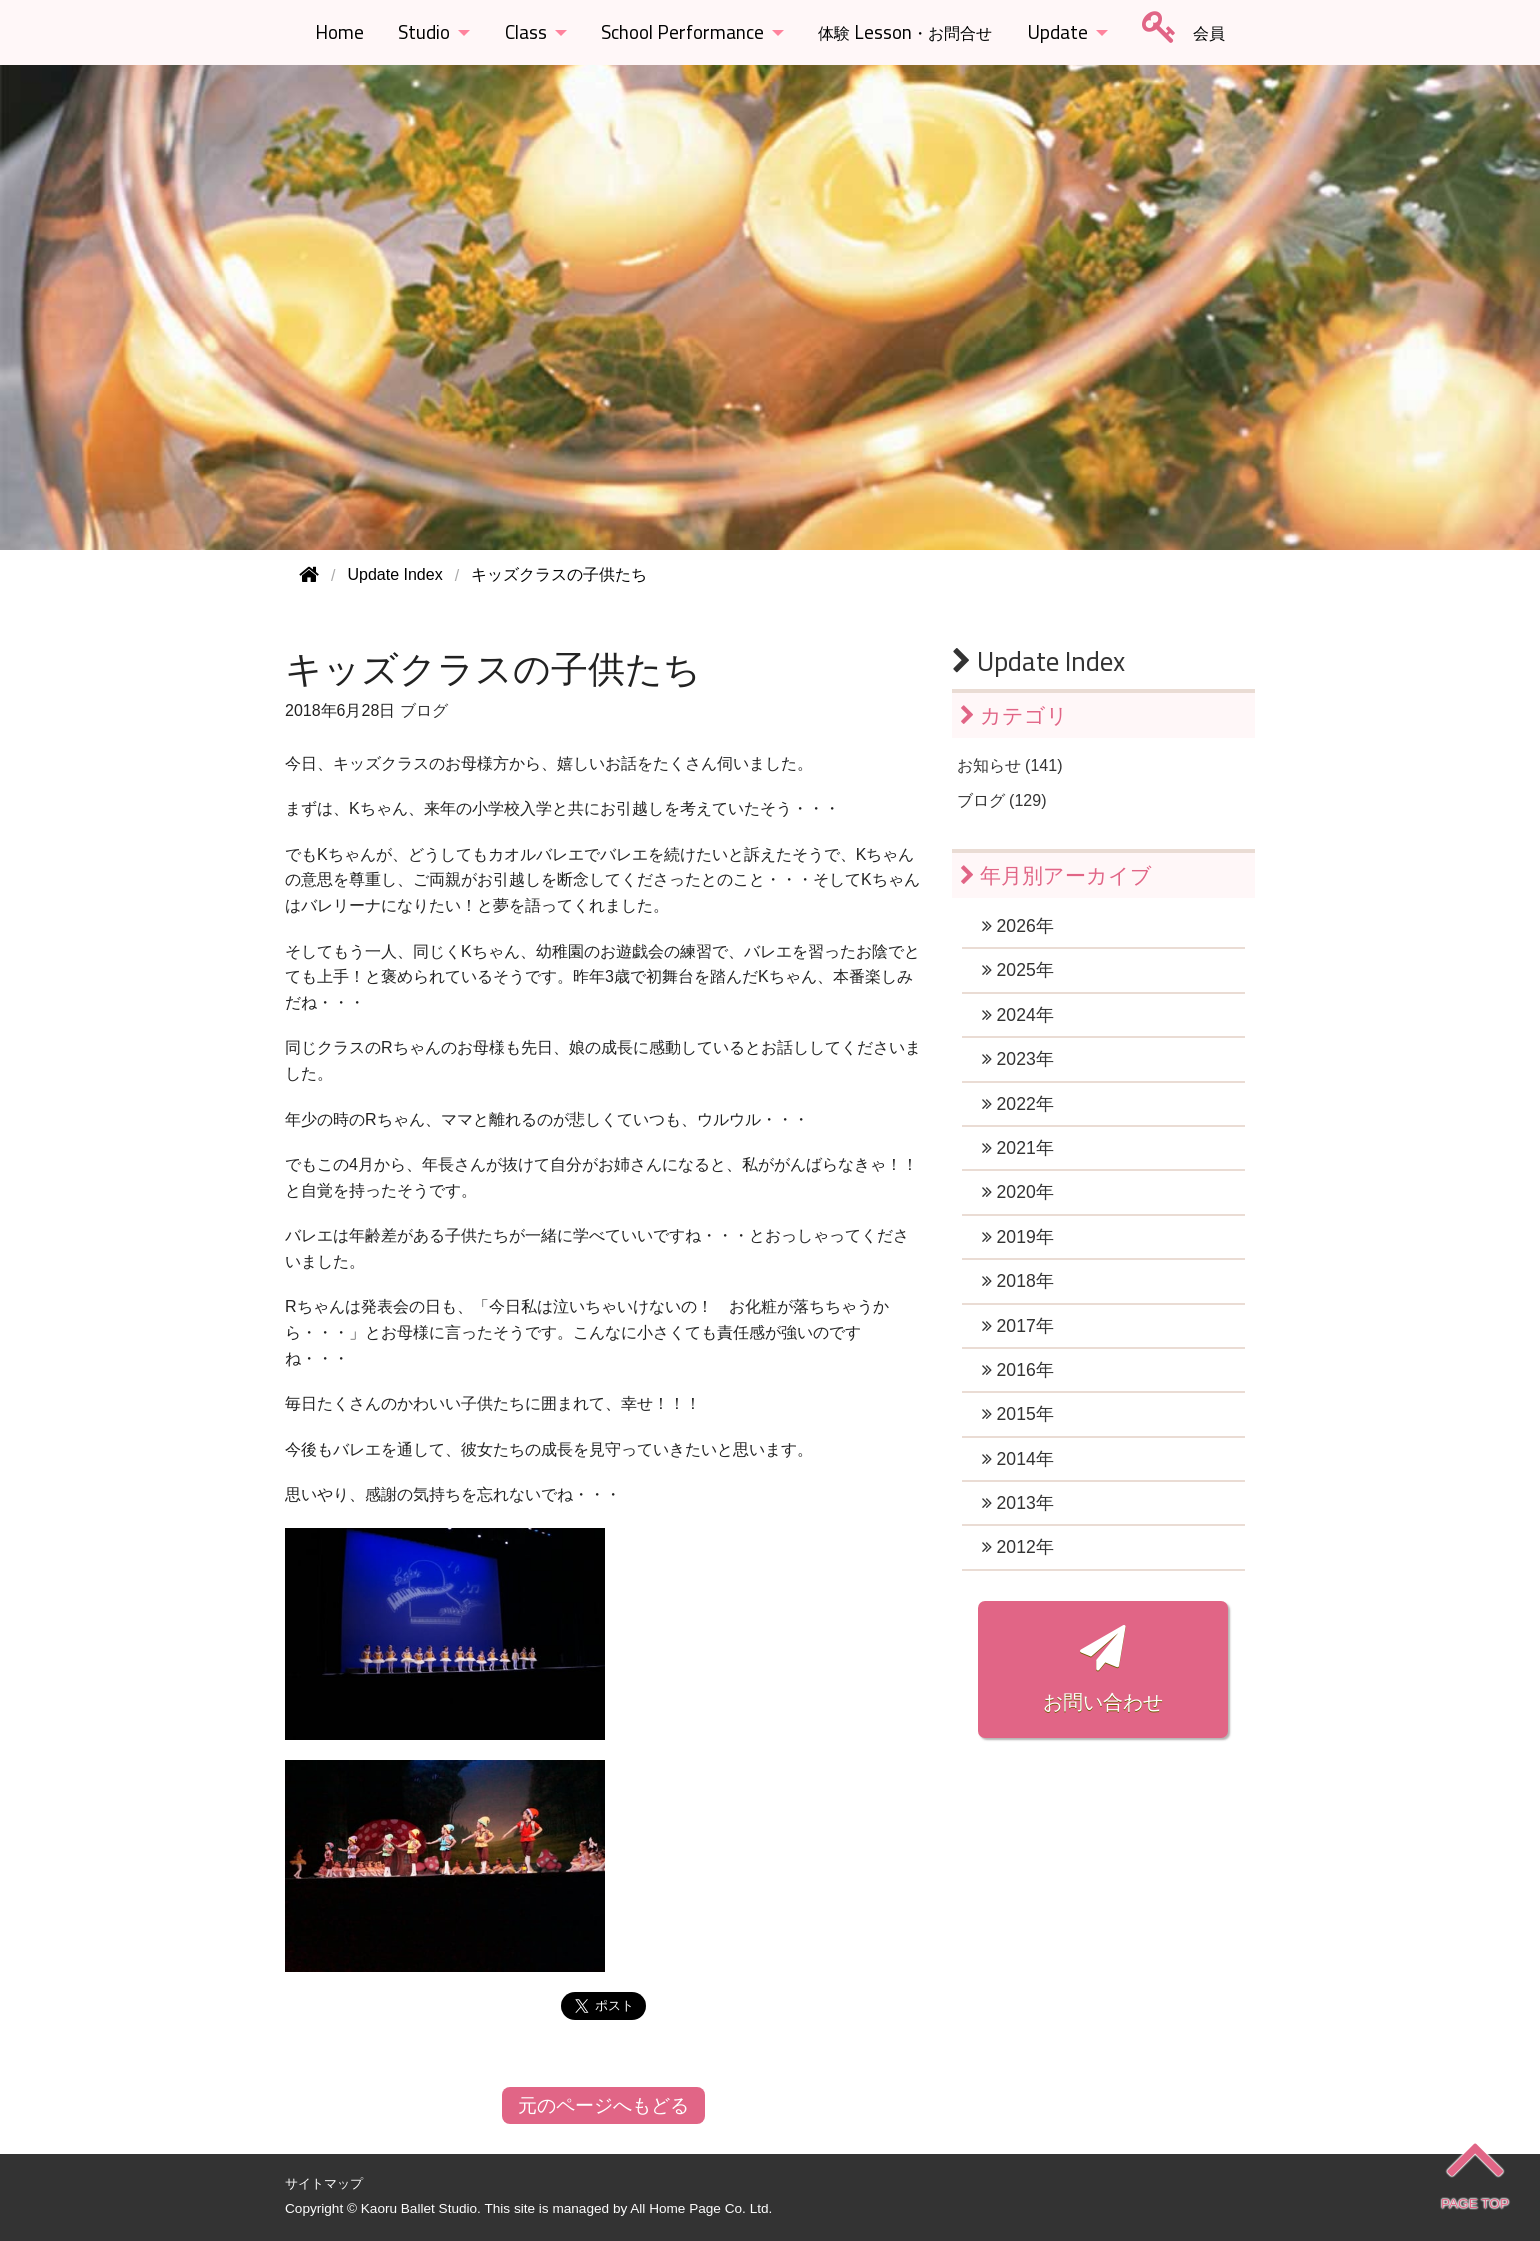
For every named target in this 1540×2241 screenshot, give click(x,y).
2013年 (1018, 1503)
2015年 (1018, 1414)
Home (339, 32)
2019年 (1018, 1237)
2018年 (1018, 1281)
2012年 (1018, 1547)
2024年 (1018, 1015)
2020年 (1018, 1192)
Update (1057, 32)
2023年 (1018, 1059)
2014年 (1018, 1459)
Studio (424, 32)
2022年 (1018, 1104)
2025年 (1018, 970)
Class (526, 32)
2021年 (1018, 1148)
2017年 (1018, 1326)
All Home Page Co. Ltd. (701, 2208)
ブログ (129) (1002, 800)
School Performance (682, 32)
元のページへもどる (603, 2105)
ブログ (424, 710)
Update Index (1038, 661)
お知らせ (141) (1010, 765)
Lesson (905, 32)
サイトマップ (324, 2183)
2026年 (1018, 926)
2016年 (1018, 1370)
